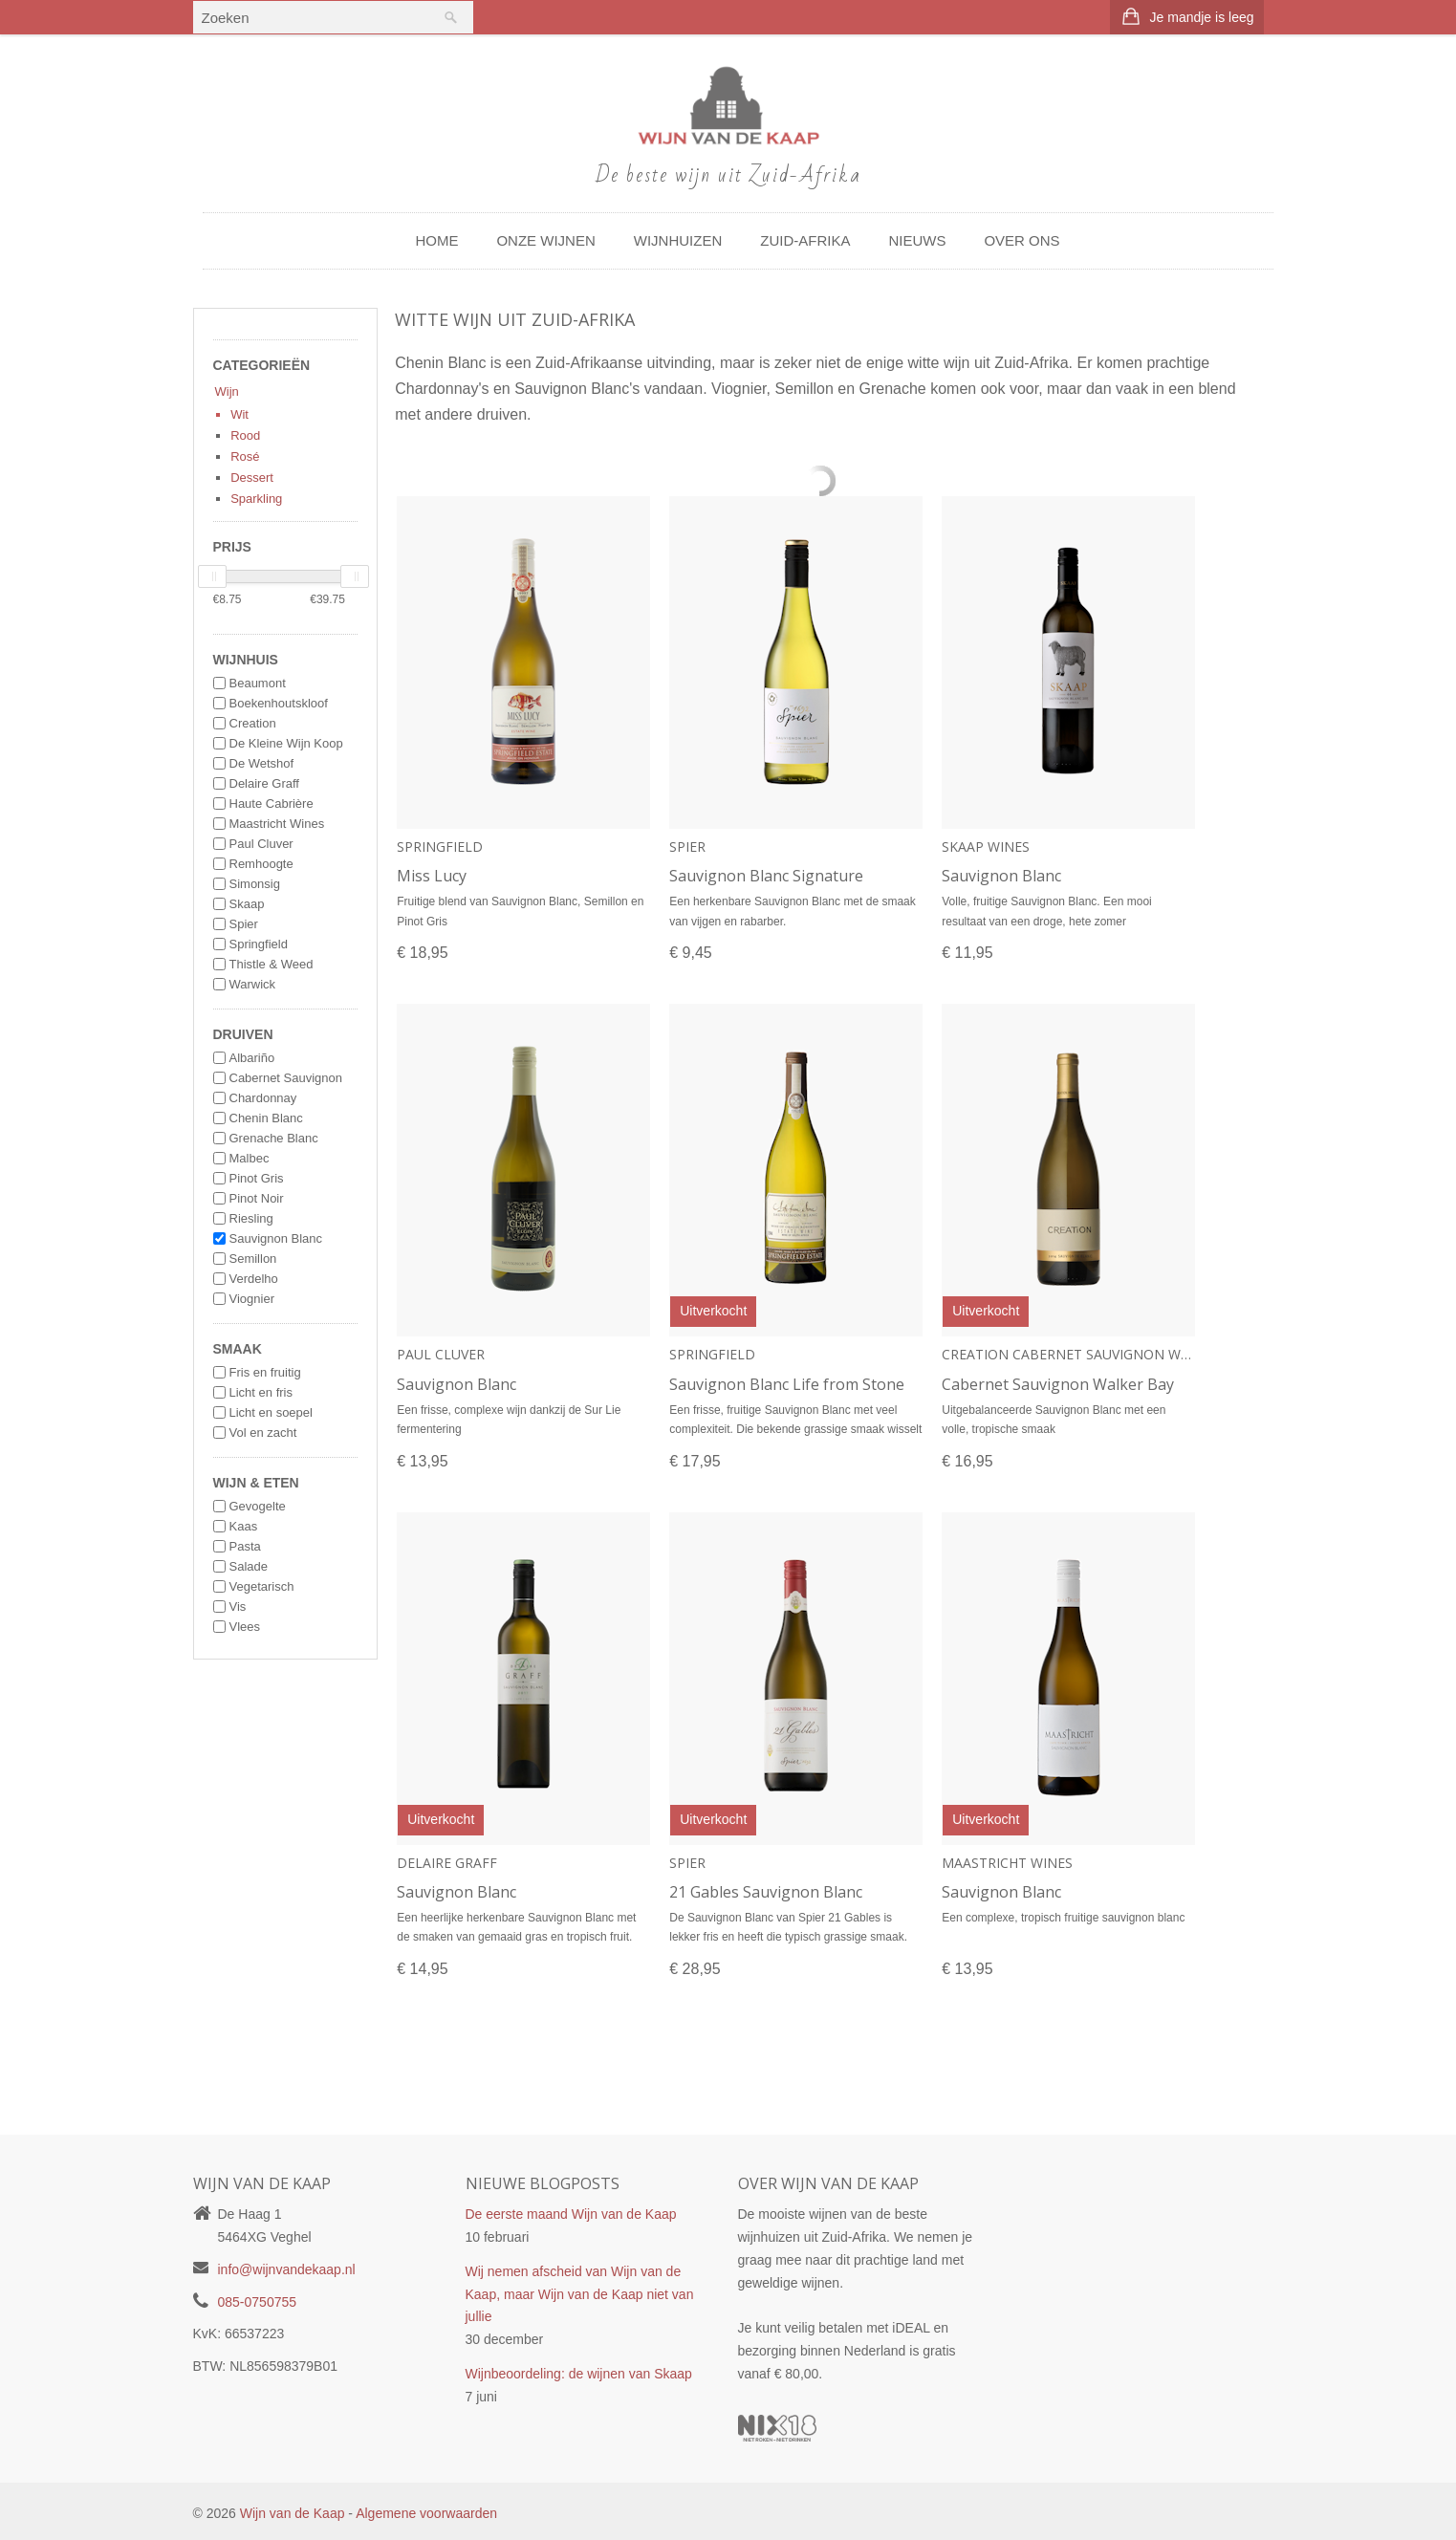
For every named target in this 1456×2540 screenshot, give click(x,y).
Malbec (249, 1158)
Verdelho (253, 1278)
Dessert (251, 477)
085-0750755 (257, 2302)
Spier (243, 924)
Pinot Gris (256, 1178)
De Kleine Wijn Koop (286, 743)
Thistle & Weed (271, 964)
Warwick (252, 984)
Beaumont (257, 683)
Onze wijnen (545, 240)
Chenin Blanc (266, 1118)
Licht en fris (261, 1392)
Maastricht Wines (277, 823)
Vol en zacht (263, 1432)
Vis (238, 1606)
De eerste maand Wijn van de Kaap (571, 2214)
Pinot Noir (256, 1198)
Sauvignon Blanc (276, 1238)
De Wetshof (261, 763)
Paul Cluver (261, 843)
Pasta (245, 1546)
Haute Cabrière (271, 803)
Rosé (244, 456)
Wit (239, 414)
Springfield (258, 944)
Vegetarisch (261, 1586)
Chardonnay (263, 1098)
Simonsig (254, 884)
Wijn (227, 391)
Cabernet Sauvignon (286, 1078)
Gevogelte (257, 1506)
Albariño (252, 1058)
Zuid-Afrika (805, 240)
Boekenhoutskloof (278, 703)
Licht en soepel (271, 1412)
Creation (252, 723)
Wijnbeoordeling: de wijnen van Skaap (579, 2373)
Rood (245, 435)
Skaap (247, 904)
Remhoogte (261, 864)
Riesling (251, 1218)
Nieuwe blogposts (542, 2183)
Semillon (253, 1258)
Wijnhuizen (678, 240)
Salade (248, 1566)
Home (436, 240)
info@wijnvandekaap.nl (287, 2269)
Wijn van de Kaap (292, 2513)
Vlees (245, 1626)
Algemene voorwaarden (426, 2513)
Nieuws (916, 240)
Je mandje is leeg (1202, 17)
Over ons (1021, 240)
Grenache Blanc (273, 1138)
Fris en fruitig (265, 1372)
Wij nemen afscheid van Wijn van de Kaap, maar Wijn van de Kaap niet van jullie (580, 2294)
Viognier (251, 1299)
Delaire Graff (264, 783)
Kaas (243, 1526)
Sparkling (256, 498)
